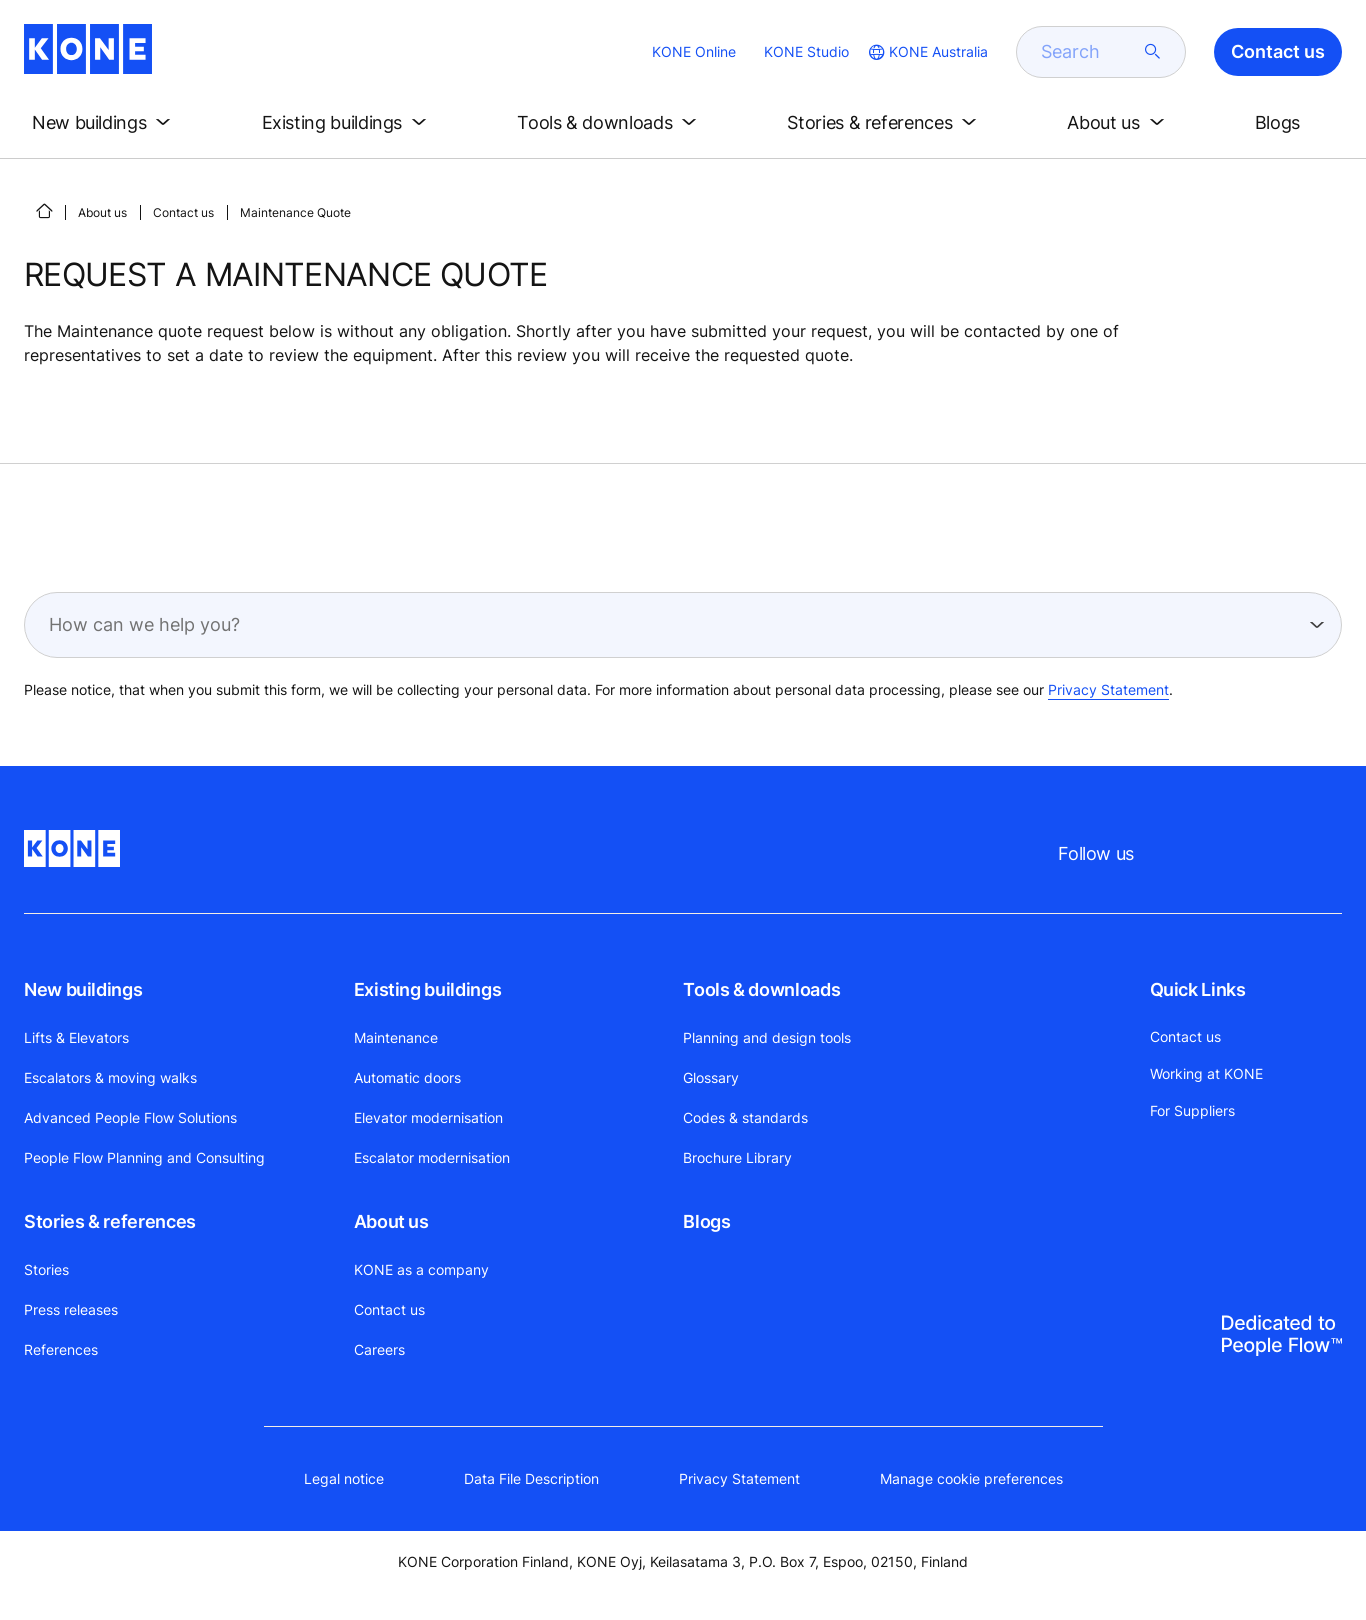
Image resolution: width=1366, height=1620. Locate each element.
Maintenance (396, 1037)
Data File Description (531, 1478)
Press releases (71, 1309)
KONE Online (694, 51)
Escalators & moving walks (110, 1077)
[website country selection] (926, 52)
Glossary (711, 1077)
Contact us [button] (1278, 51)
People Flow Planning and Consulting (144, 1157)
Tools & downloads (761, 989)
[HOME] (44, 211)
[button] (105, 123)
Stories (46, 1269)
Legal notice (344, 1478)
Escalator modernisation (432, 1157)
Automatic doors (407, 1077)
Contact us (183, 212)
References (61, 1349)
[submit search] (1153, 52)
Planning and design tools (767, 1037)
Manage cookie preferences (971, 1478)
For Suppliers (1192, 1110)
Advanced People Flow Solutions (130, 1117)
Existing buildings (428, 989)
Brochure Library (737, 1157)
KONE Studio (806, 51)
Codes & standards (745, 1117)
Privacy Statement (1108, 689)
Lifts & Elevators (76, 1037)
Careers (379, 1349)
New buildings (83, 989)
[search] (1089, 52)
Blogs (706, 1221)
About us (102, 212)
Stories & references (110, 1221)
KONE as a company (421, 1269)
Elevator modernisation (428, 1117)
